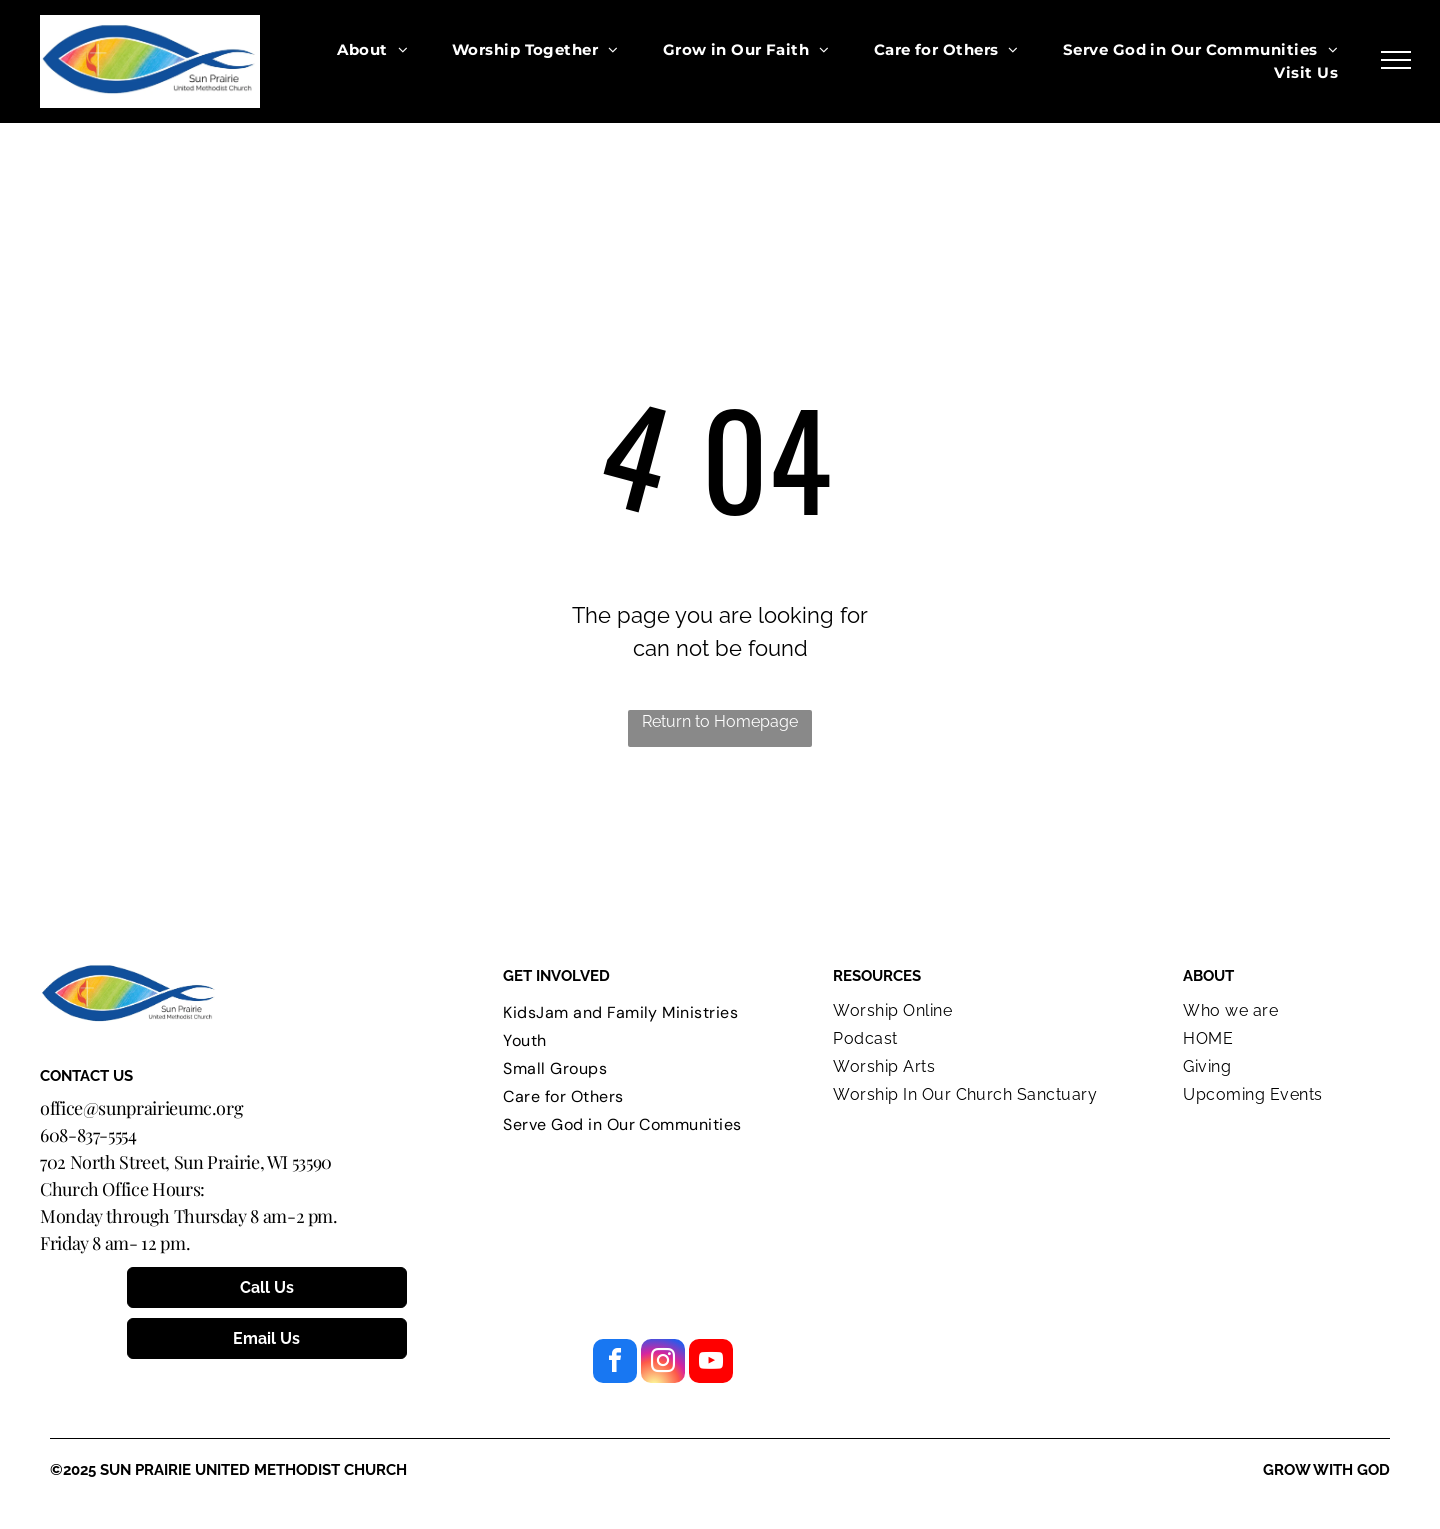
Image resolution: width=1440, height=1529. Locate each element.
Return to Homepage (720, 721)
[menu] (1396, 60)
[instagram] (663, 1363)
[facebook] (615, 1363)
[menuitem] (372, 50)
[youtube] (711, 1363)
